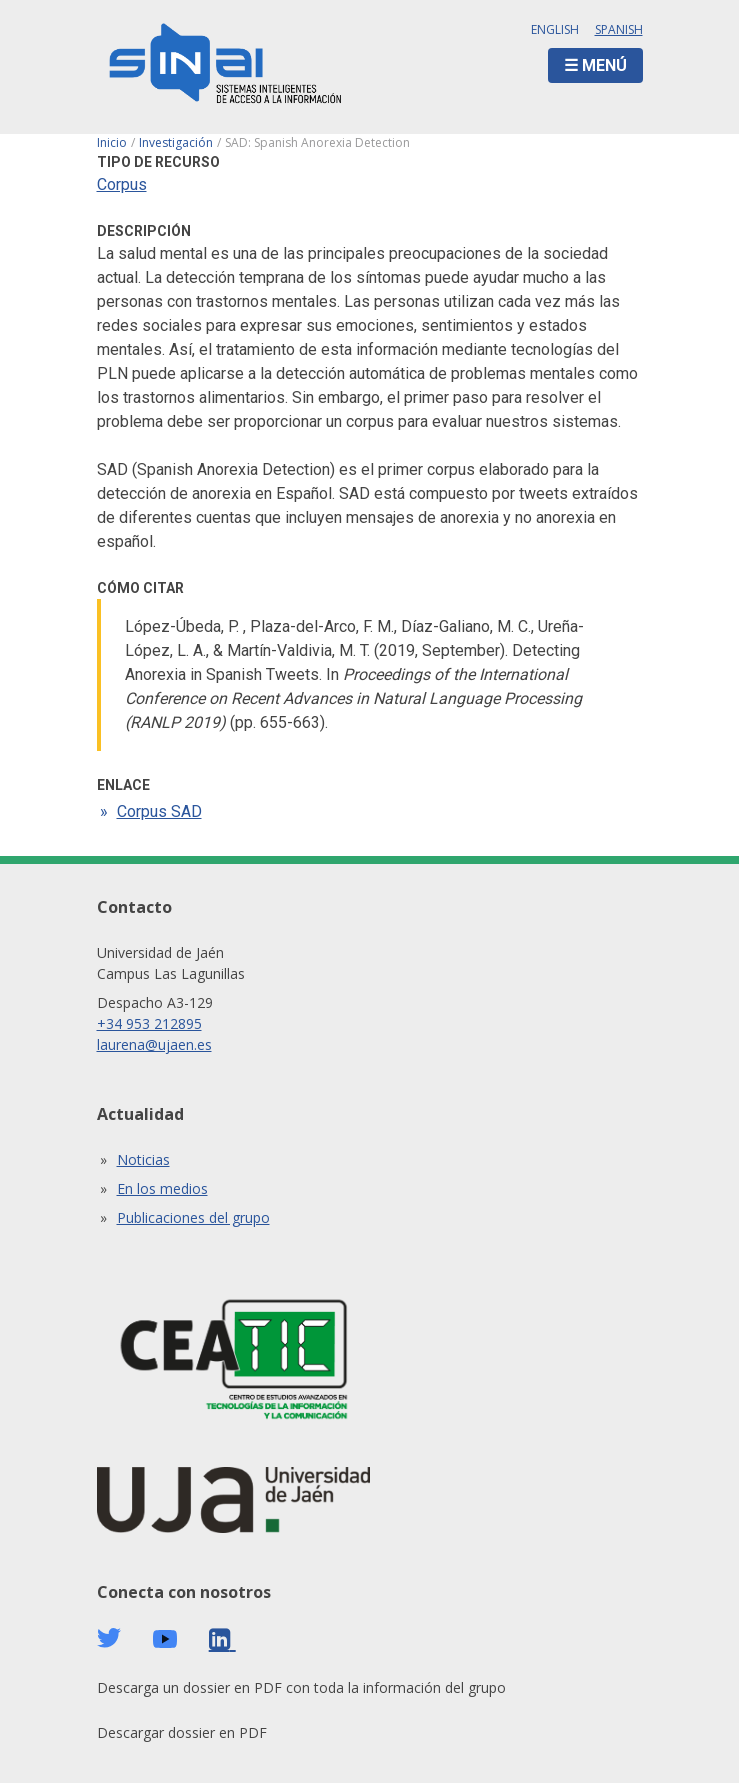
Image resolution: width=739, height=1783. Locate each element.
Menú (604, 65)
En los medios (162, 1188)
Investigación (176, 142)
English (555, 29)
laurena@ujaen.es (154, 1044)
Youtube (165, 1639)
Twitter (109, 1638)
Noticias (143, 1159)
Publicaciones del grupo (193, 1217)
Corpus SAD (159, 811)
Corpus (122, 184)
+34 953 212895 (149, 1023)
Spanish (619, 29)
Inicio (112, 142)
